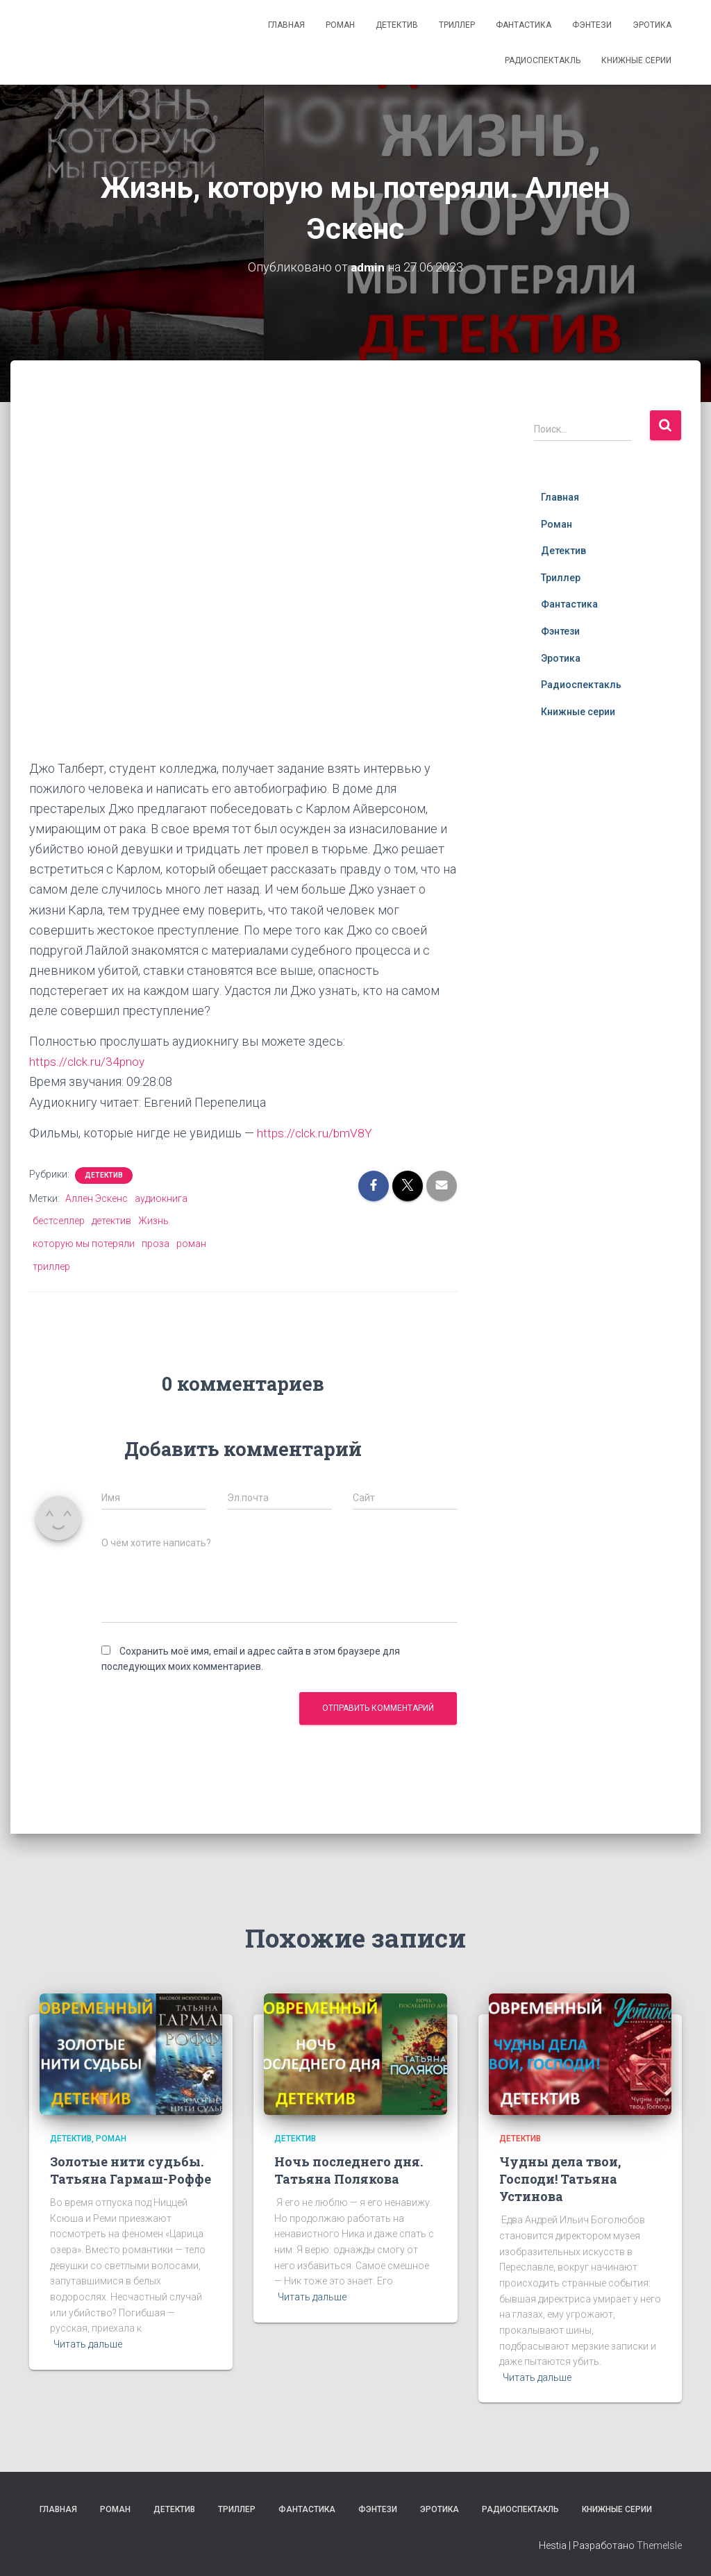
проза (155, 1243)
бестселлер (59, 1220)
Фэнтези (592, 25)
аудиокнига (161, 1198)
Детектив (397, 25)
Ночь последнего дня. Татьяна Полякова (348, 2170)
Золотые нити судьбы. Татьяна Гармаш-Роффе (130, 2170)
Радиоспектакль (542, 60)
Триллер (457, 25)
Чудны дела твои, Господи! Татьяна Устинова (560, 2179)
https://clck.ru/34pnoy (88, 1061)
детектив (111, 1220)
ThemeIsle (659, 2545)
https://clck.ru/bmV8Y (315, 1133)
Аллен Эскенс (96, 1198)
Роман (340, 25)
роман (191, 1243)
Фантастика (523, 25)
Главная (286, 25)
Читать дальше (87, 2344)
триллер (51, 1266)
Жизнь (153, 1220)
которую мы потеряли (84, 1243)
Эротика (652, 25)
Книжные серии (636, 60)
